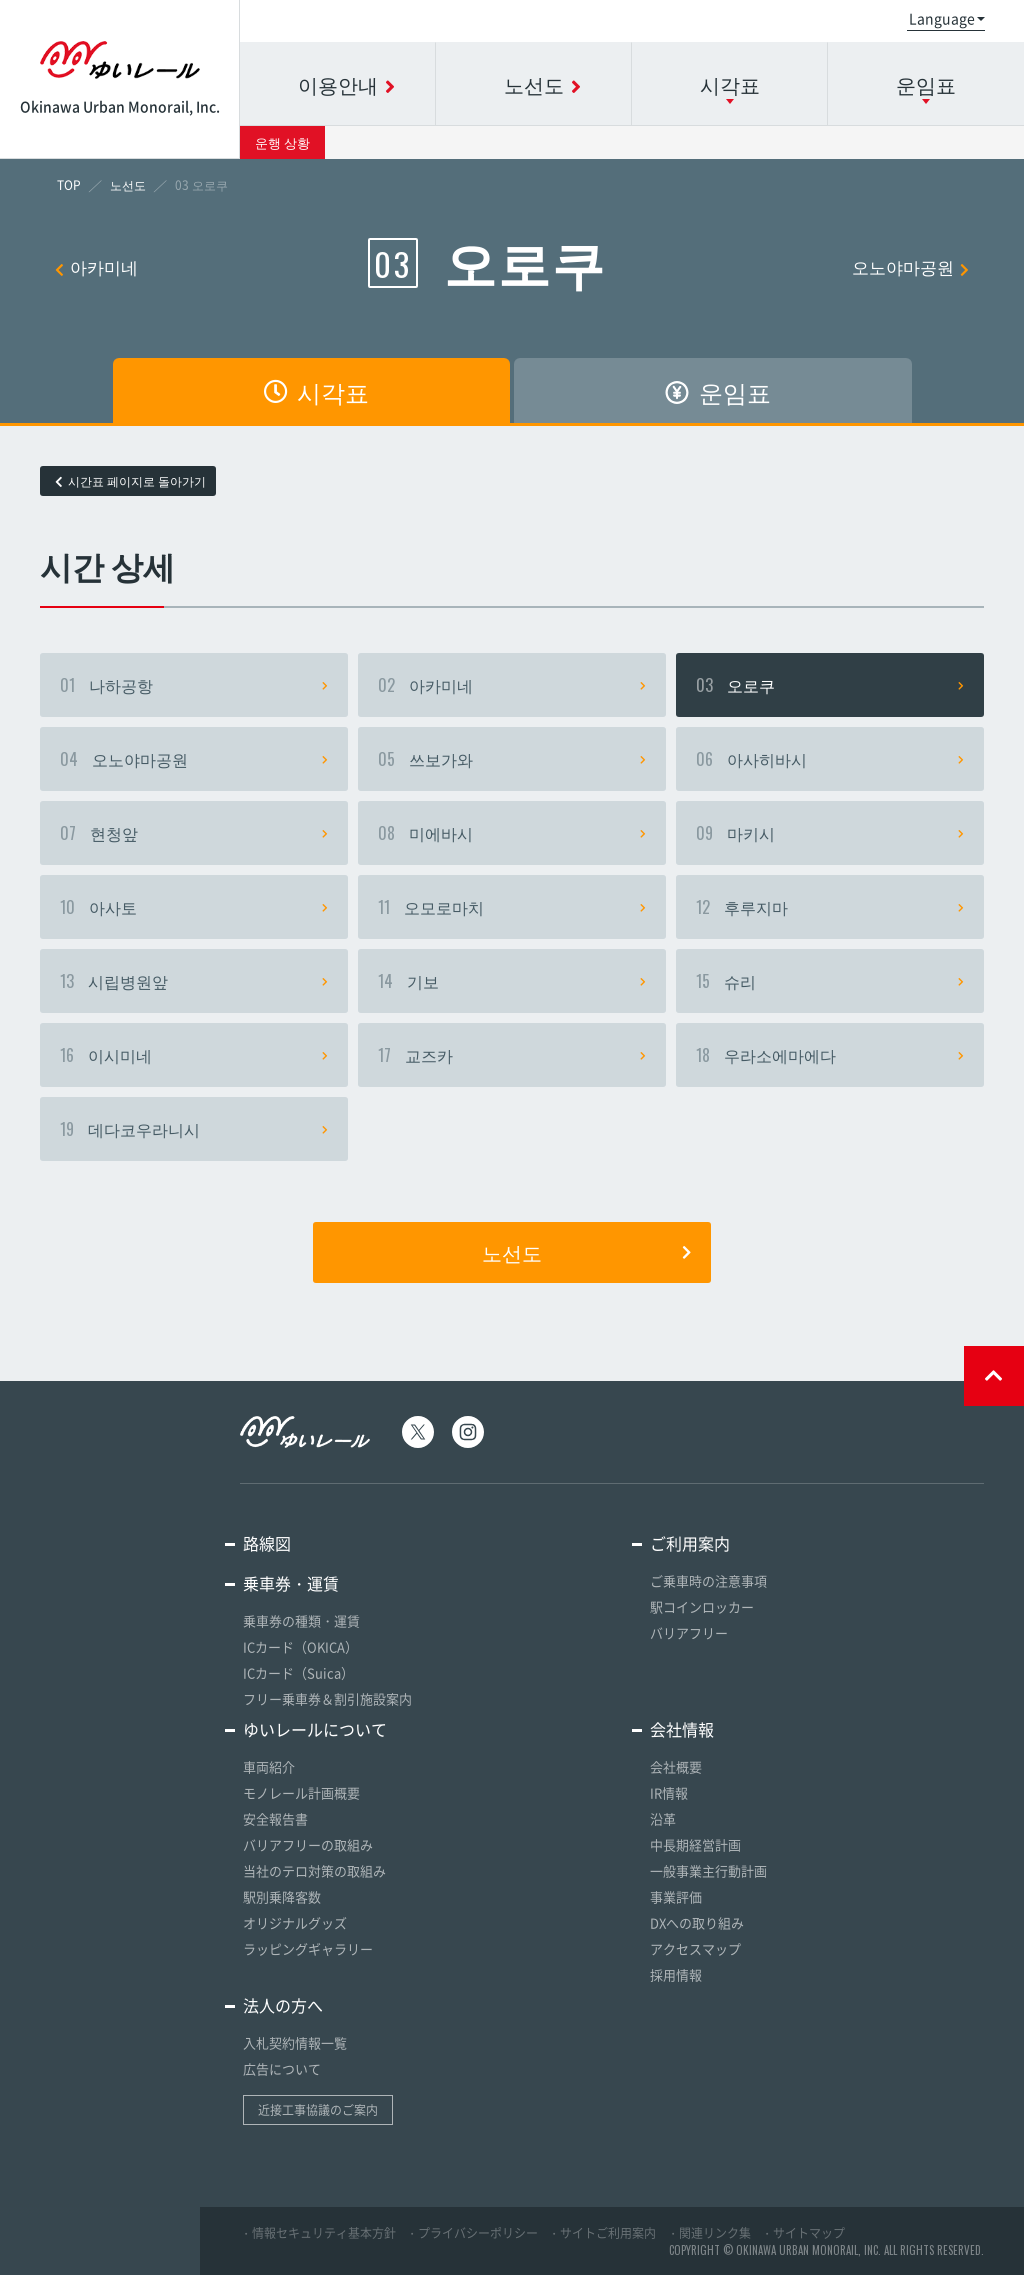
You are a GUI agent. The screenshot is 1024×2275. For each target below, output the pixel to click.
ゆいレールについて (315, 1729)
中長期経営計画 (695, 1844)
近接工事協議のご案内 (318, 2110)
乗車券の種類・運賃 (301, 1620)
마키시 (830, 833)
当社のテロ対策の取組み (314, 1870)
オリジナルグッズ (295, 1922)
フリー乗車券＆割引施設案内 (327, 1698)
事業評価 (676, 1896)
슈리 (830, 981)
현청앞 (194, 833)
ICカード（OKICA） (300, 1646)
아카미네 (96, 266)
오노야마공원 (910, 266)
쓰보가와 (512, 759)
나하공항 (194, 685)
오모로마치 (512, 907)
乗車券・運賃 (291, 1583)
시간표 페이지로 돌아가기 (130, 481)
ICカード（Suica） (298, 1672)
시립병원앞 (194, 981)
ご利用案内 (690, 1543)
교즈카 (512, 1055)
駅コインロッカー (702, 1606)
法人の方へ (283, 2005)
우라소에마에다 (830, 1055)
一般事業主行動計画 (708, 1870)
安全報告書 (275, 1818)
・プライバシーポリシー (472, 2233)
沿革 (663, 1818)
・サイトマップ (803, 2233)
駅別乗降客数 (282, 1896)
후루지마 (830, 907)
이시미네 (194, 1055)
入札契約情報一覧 (295, 2042)
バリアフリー (689, 1632)
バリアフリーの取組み (308, 1844)
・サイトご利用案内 (602, 2233)
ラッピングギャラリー (308, 1948)
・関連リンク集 (709, 2233)
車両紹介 (269, 1766)
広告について (282, 2068)
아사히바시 (830, 759)
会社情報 (682, 1729)
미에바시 (512, 833)
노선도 (586, 1252)
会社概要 (676, 1766)
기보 (512, 981)
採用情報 (676, 1974)
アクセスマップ (695, 1948)
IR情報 (669, 1792)
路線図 (267, 1543)
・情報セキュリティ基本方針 (318, 2233)
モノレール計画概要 (301, 1792)
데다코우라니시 (194, 1129)
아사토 (194, 907)
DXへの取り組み (697, 1922)
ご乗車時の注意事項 (708, 1580)
